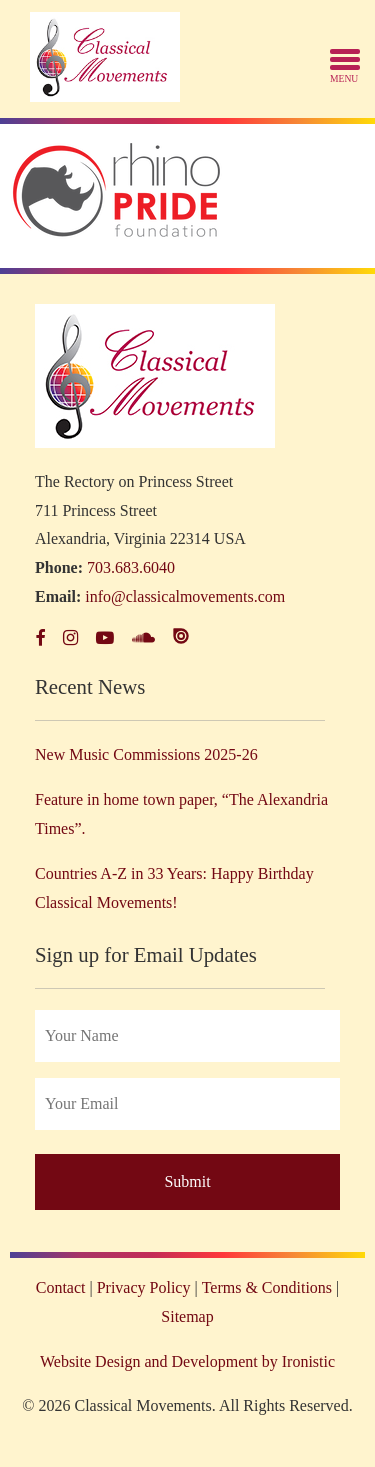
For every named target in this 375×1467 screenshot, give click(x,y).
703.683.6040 (131, 567)
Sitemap (187, 1316)
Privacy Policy (144, 1287)
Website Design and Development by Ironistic (187, 1361)
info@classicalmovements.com (185, 596)
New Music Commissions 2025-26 (146, 754)
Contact (61, 1287)
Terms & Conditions (267, 1287)
